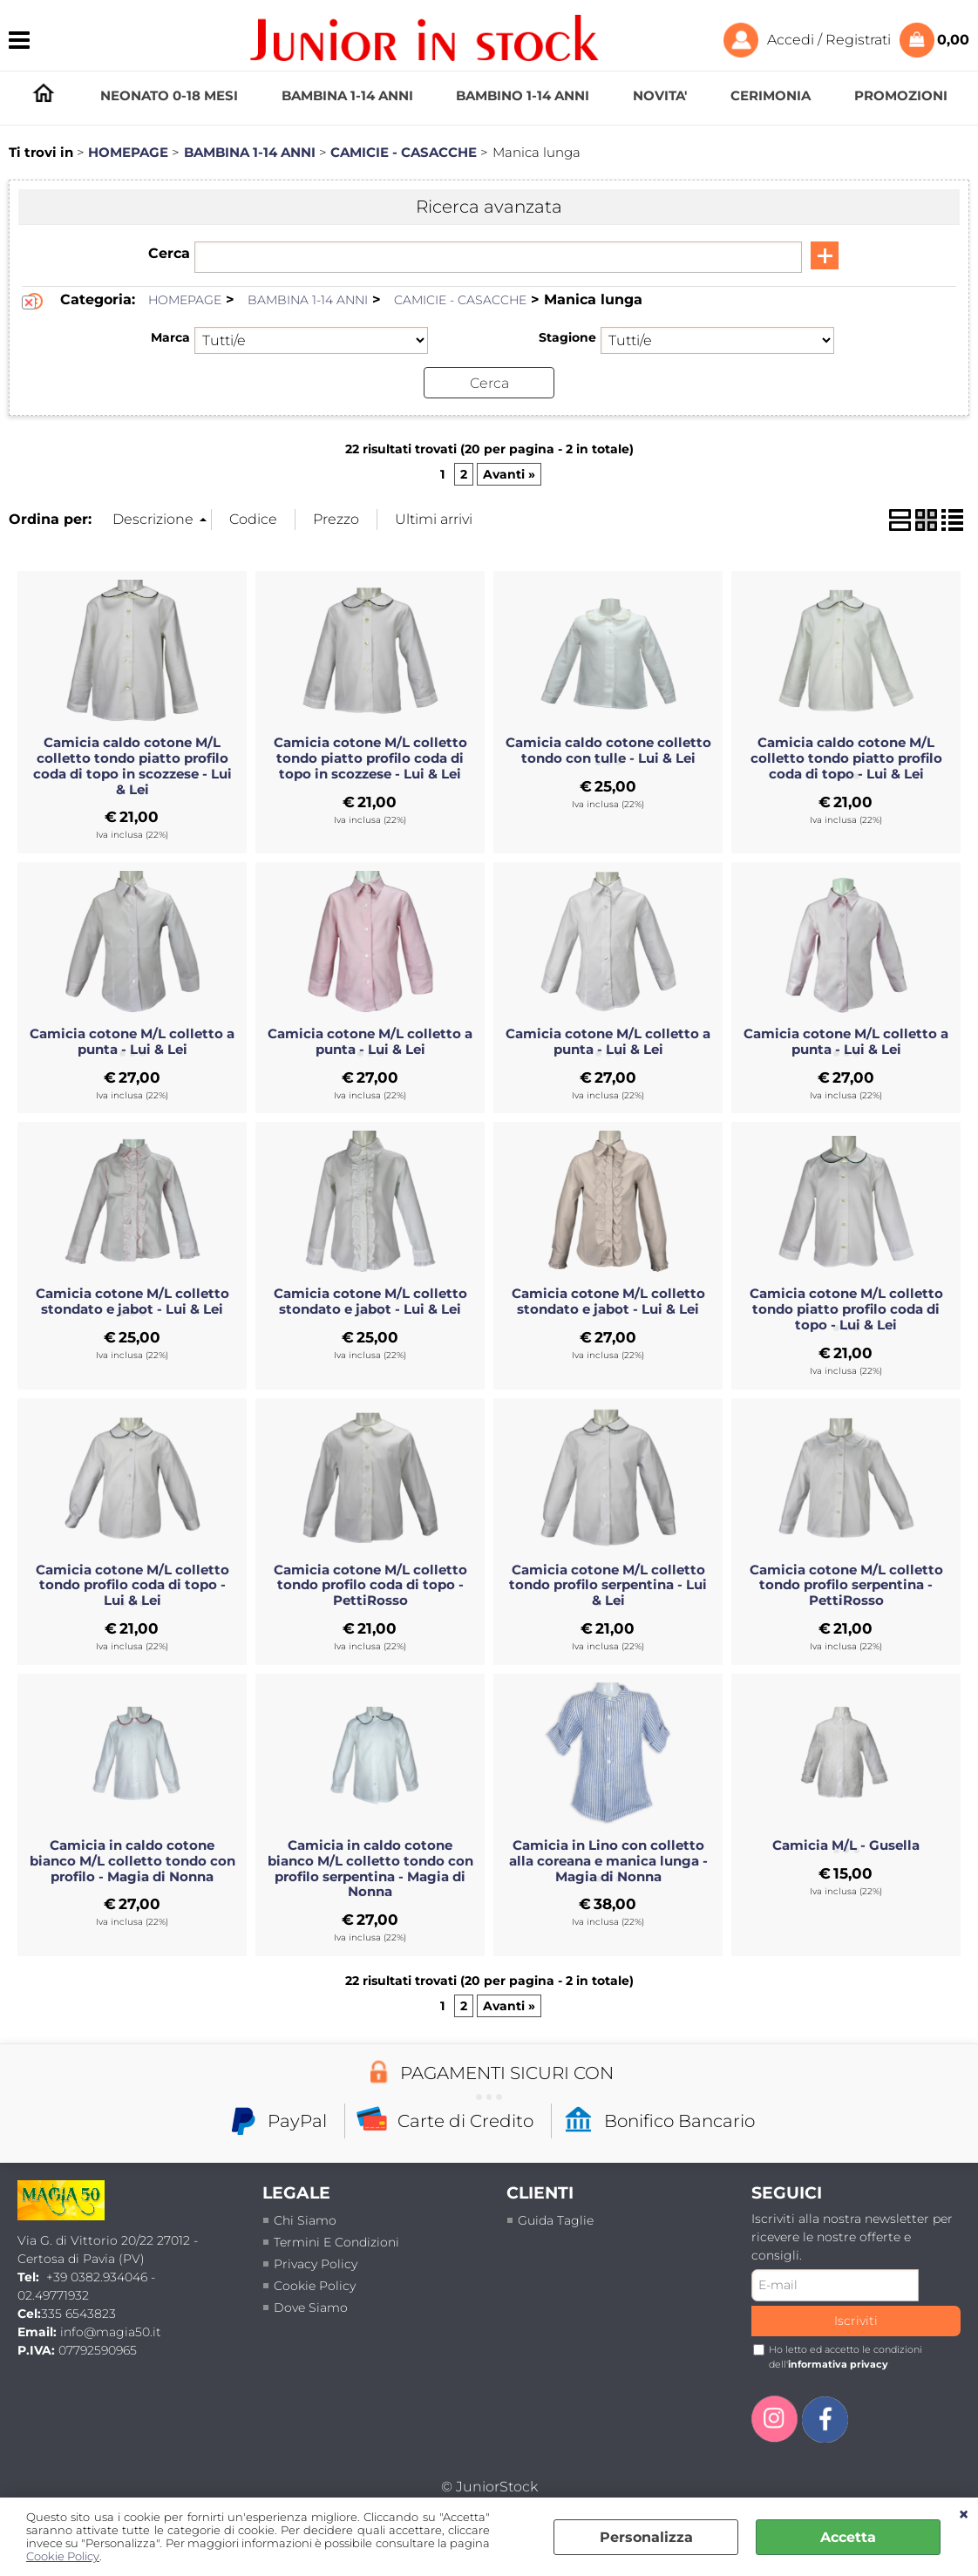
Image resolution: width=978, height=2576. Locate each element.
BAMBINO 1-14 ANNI (522, 95)
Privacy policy (315, 2263)
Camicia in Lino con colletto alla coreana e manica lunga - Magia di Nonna (608, 1860)
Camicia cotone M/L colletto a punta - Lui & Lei (132, 1041)
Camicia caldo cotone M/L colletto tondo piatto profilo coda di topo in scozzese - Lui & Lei (132, 766)
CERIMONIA (770, 95)
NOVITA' (660, 95)
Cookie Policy (62, 2556)
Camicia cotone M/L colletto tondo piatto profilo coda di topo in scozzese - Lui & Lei (370, 758)
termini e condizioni (336, 2241)
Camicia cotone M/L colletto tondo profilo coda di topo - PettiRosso (370, 1584)
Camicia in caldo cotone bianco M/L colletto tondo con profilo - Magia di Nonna (132, 1860)
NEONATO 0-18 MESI (169, 95)
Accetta (848, 2537)
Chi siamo (305, 2219)
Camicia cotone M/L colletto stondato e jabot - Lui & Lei (132, 1301)
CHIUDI (963, 2515)
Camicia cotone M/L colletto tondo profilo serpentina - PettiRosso (846, 1584)
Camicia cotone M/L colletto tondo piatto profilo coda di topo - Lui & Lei (846, 1309)
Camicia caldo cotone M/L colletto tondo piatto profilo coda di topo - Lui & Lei (846, 758)
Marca (170, 337)
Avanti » (509, 474)
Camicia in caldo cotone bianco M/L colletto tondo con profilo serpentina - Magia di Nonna (370, 1868)
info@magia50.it (110, 2332)
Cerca (169, 253)
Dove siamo (311, 2306)
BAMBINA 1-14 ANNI (347, 95)
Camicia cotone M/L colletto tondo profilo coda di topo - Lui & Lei (132, 1584)
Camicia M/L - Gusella (846, 1844)
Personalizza (646, 2537)
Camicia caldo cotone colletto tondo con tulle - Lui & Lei (608, 750)
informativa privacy (838, 2363)
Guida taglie (556, 2219)
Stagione (567, 337)
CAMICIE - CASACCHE (460, 300)
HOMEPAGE (44, 92)
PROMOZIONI (900, 95)
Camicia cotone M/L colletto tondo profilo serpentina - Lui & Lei (608, 1584)
